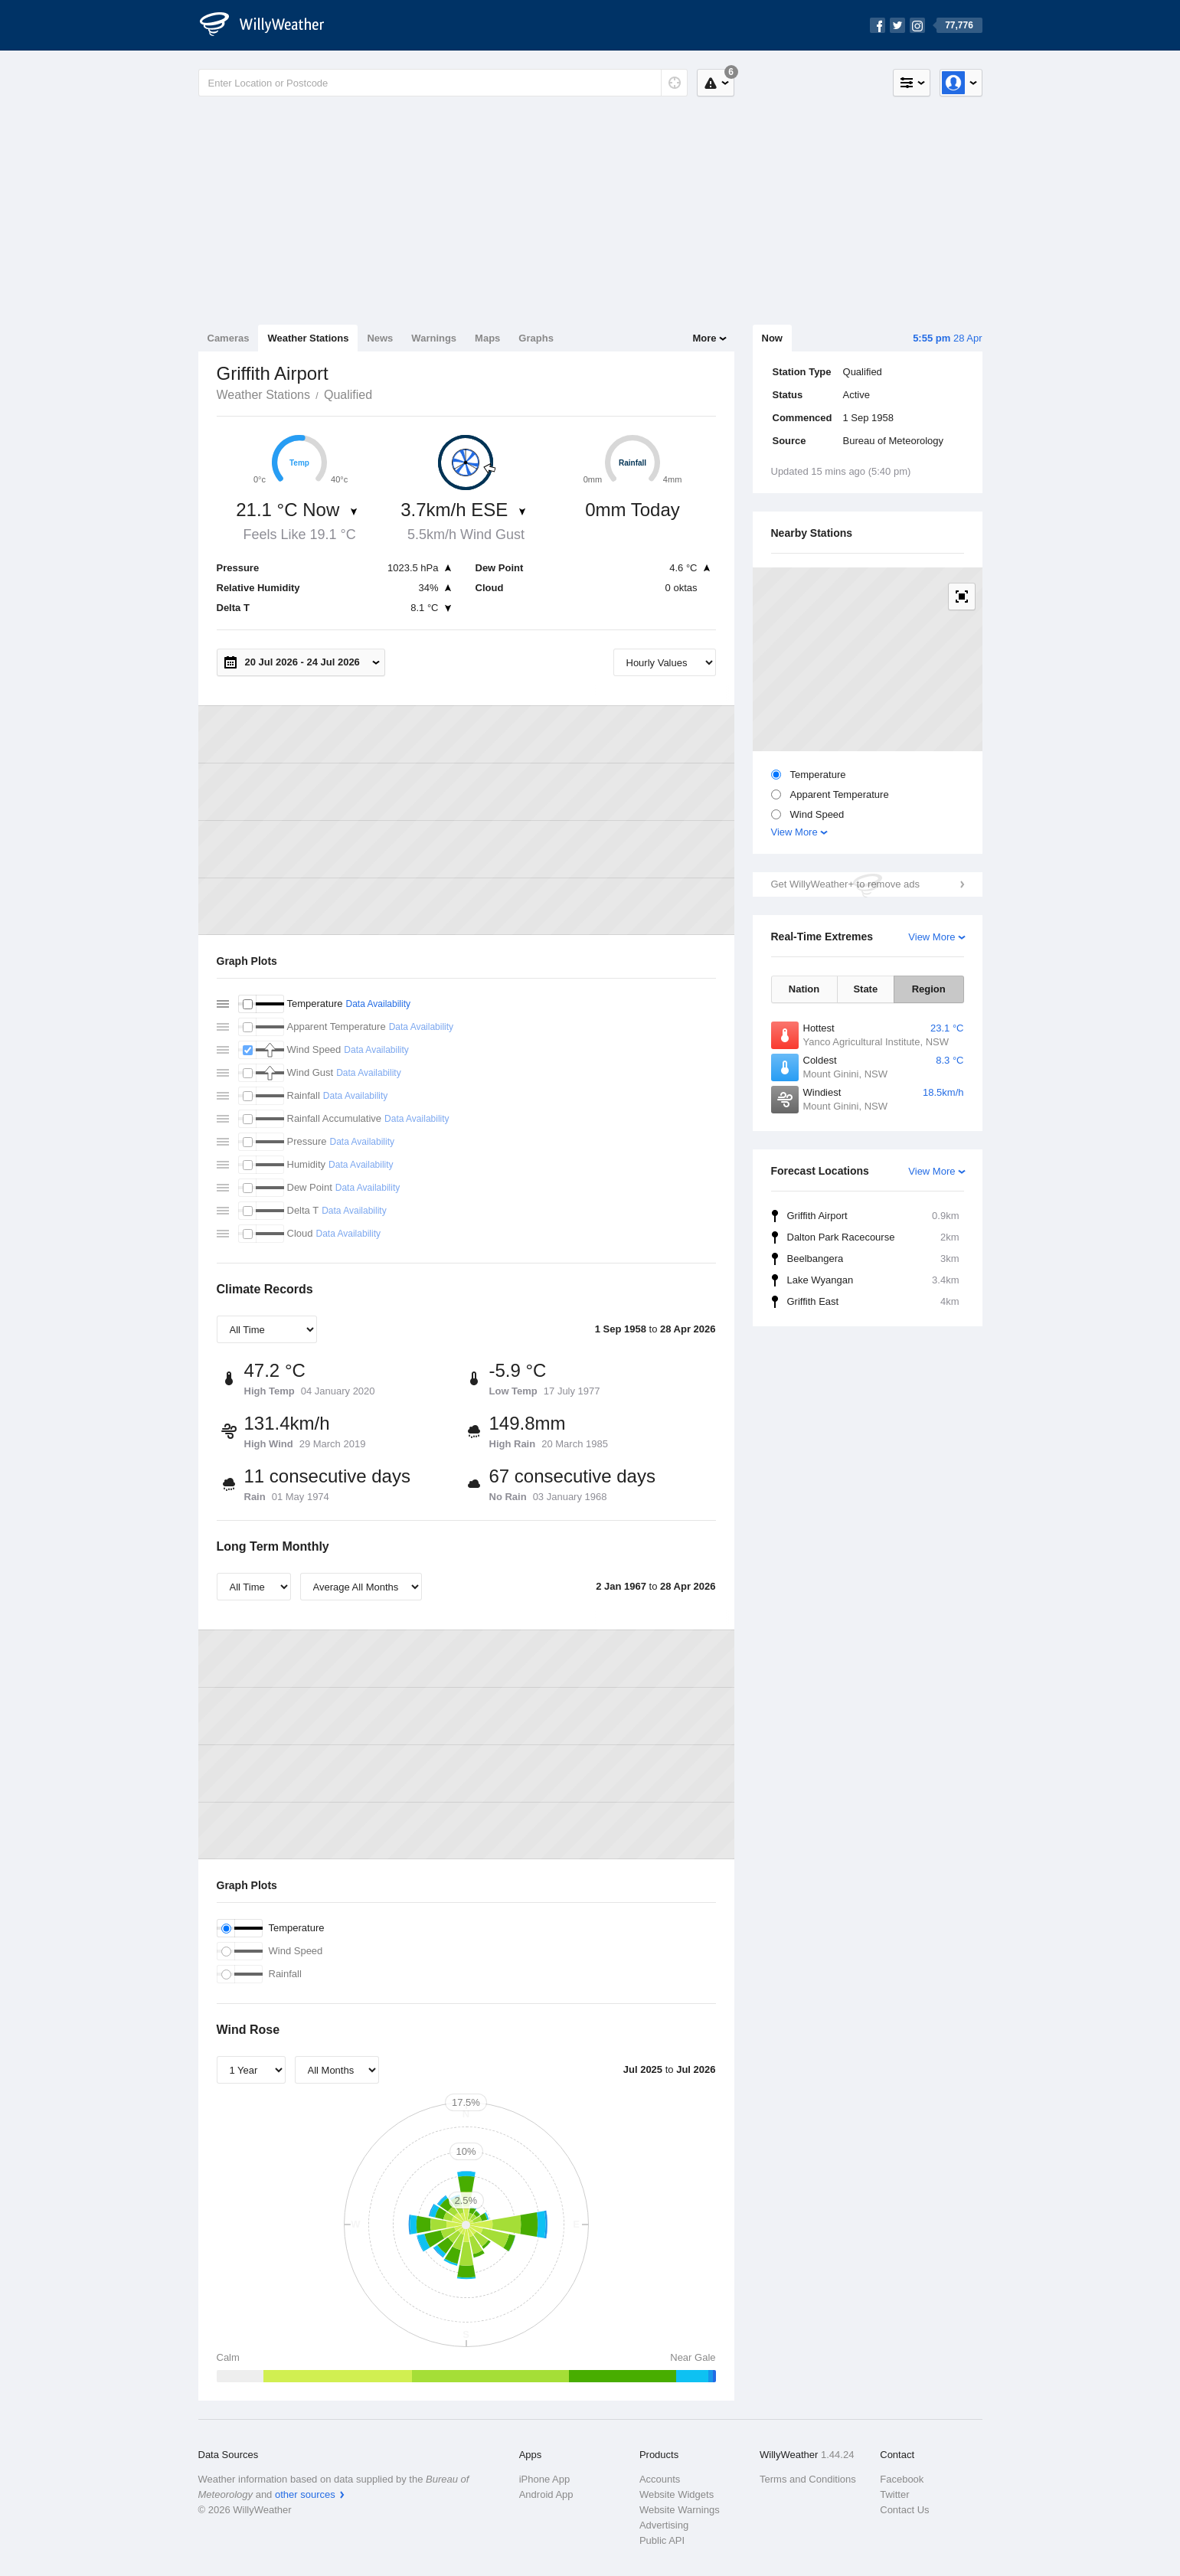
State (865, 989)
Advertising (663, 2525)
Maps (487, 338)
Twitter (894, 2494)
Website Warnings (679, 2510)
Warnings (433, 338)
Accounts (659, 2479)
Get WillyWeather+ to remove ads (845, 884)
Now (772, 338)
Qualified (348, 394)
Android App (546, 2494)
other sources (305, 2494)
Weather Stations (307, 338)
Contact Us (904, 2510)
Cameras (229, 338)
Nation (804, 989)
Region (929, 989)
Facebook (901, 2479)
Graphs (536, 338)
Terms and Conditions (808, 2479)
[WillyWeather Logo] (270, 25)
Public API (662, 2540)
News (380, 338)
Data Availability (377, 1004)
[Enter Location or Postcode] (443, 82)
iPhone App (544, 2479)
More (704, 338)
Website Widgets (676, 2494)
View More (794, 832)
